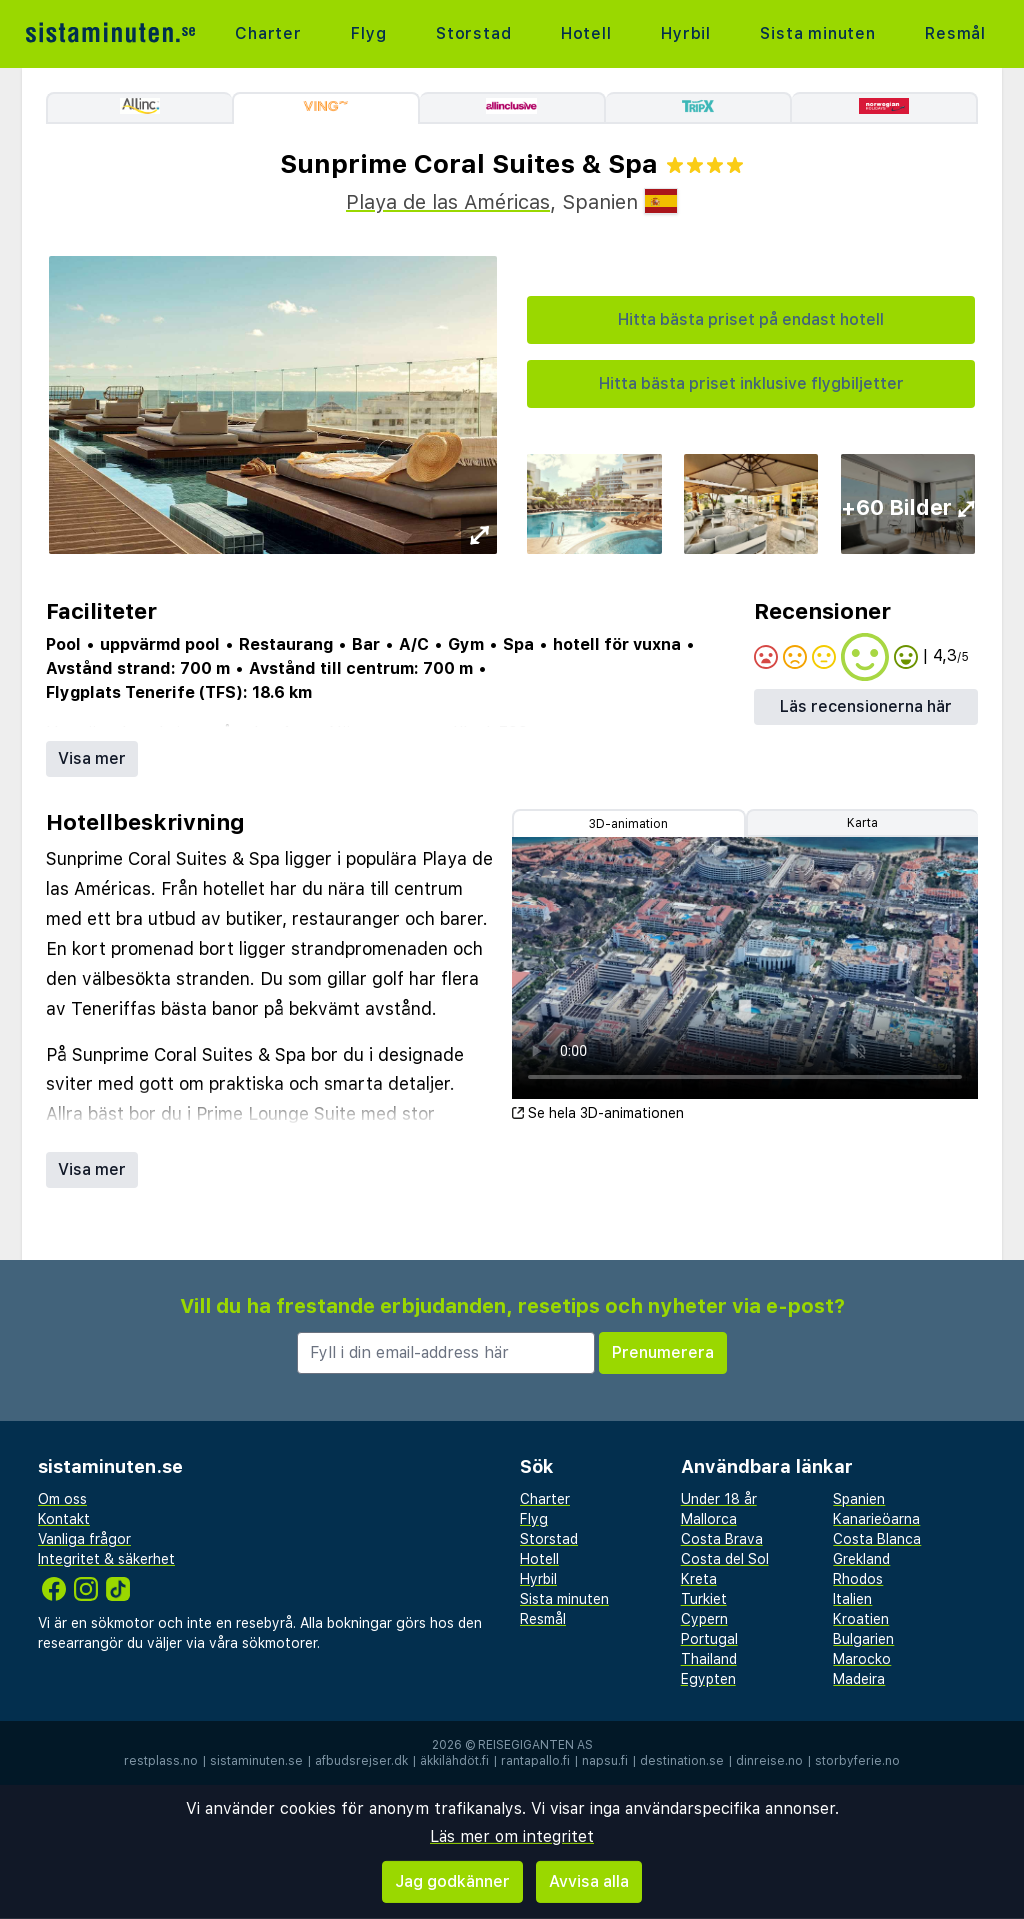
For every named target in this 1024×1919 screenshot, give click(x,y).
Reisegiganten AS (535, 1745)
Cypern (704, 1619)
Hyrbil (686, 33)
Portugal (709, 1639)
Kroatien (861, 1619)
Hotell (586, 33)
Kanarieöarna (876, 1519)
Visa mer (92, 758)
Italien (852, 1599)
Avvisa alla (589, 1881)
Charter (268, 33)
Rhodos (858, 1579)
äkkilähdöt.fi (454, 1761)
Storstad (473, 33)
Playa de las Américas (448, 202)
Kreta (699, 1579)
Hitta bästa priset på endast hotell (751, 319)
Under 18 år (719, 1499)
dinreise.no (769, 1761)
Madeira (859, 1679)
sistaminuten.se (256, 1761)
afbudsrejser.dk (361, 1761)
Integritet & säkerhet (106, 1559)
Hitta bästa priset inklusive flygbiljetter (751, 383)
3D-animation (628, 824)
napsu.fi (605, 1761)
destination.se (682, 1761)
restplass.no (161, 1761)
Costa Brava (722, 1539)
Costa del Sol (725, 1559)
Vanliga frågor (84, 1539)
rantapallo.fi (535, 1761)
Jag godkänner (452, 1881)
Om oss (62, 1499)
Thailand (709, 1659)
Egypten (708, 1679)
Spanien (859, 1499)
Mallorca (709, 1519)
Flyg (368, 33)
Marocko (862, 1659)
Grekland (861, 1559)
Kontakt (64, 1519)
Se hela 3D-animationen (598, 1113)
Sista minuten (817, 33)
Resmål (955, 33)
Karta (862, 823)
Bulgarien (863, 1639)
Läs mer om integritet (512, 1836)
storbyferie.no (857, 1761)
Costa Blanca (877, 1539)
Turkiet (704, 1599)
